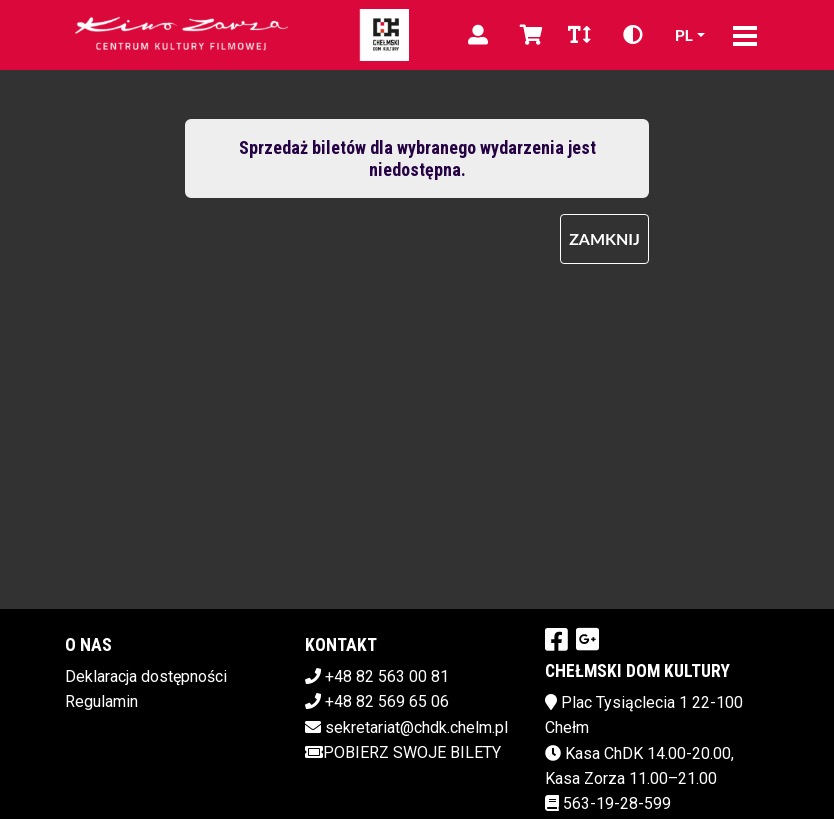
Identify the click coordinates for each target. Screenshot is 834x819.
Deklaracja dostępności (146, 676)
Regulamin (101, 701)
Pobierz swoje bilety (403, 752)
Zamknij (604, 238)
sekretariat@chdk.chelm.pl (416, 727)
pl (684, 34)
